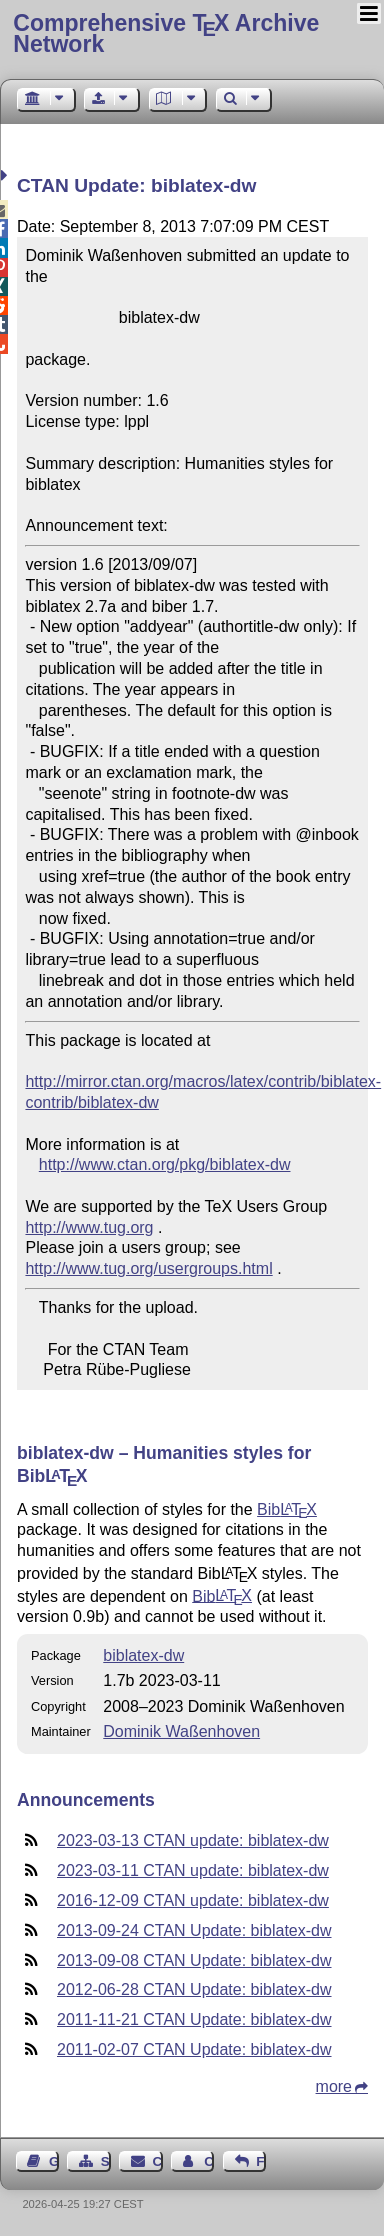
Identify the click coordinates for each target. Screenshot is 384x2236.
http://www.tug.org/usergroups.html (148, 1268)
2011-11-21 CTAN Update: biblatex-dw (194, 2019)
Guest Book (54, 2161)
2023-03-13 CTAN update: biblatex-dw (193, 1840)
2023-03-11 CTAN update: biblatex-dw (193, 1870)
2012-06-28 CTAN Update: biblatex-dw (194, 1989)
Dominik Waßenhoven (181, 1731)
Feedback (261, 2161)
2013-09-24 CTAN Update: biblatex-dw (194, 1930)
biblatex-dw (143, 1655)
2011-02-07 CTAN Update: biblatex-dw (194, 2049)
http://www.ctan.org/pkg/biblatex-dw (165, 1164)
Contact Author (209, 2161)
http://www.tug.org (89, 1227)
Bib (287, 1509)
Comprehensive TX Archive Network (166, 33)
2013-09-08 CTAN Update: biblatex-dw (194, 1960)
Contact (158, 2161)
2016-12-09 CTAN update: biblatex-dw (193, 1900)
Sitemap (106, 2161)
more (334, 2086)
